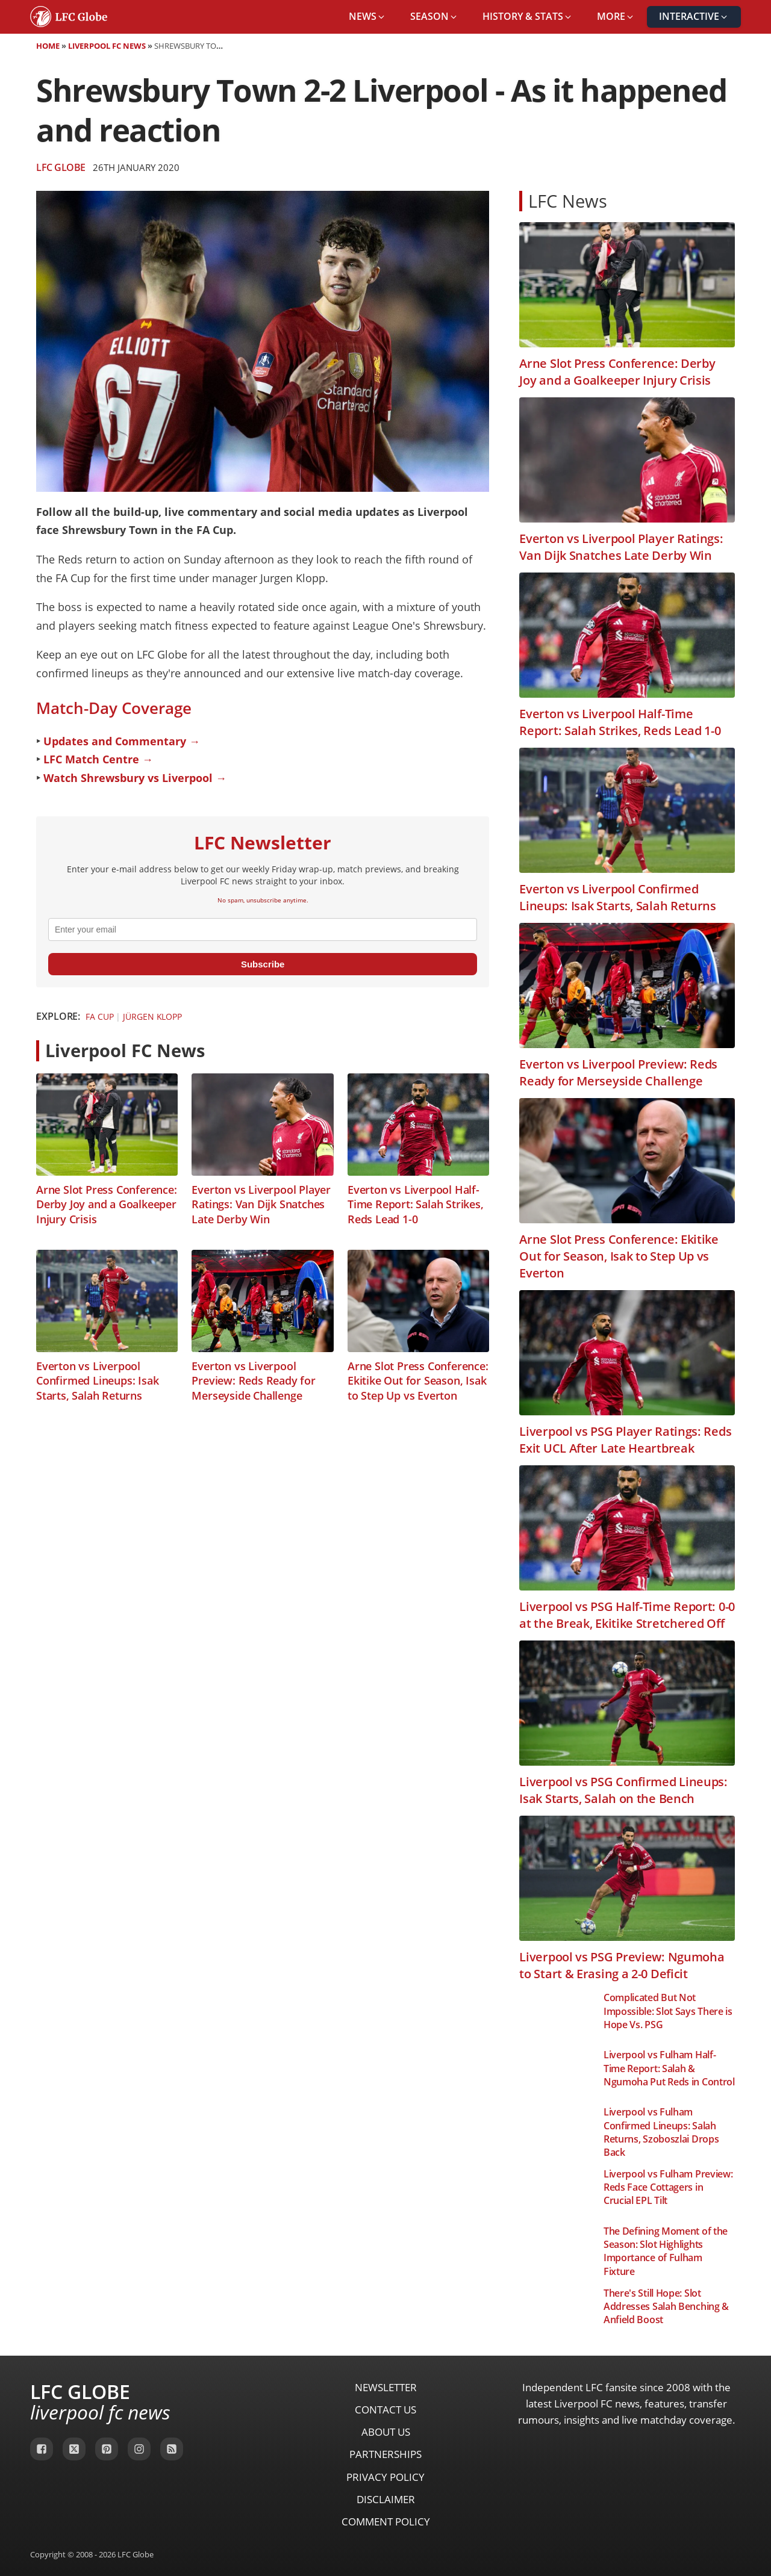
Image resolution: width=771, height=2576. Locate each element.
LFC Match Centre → (98, 759)
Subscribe (263, 964)
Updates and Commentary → (121, 741)
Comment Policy (386, 2521)
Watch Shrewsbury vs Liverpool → (134, 778)
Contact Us (385, 2409)
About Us (385, 2432)
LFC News (567, 201)
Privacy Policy (385, 2477)
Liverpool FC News (107, 45)
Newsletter (386, 2387)
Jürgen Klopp (152, 1016)
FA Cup (99, 1016)
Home (48, 45)
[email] (262, 929)
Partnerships (385, 2454)
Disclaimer (386, 2499)
